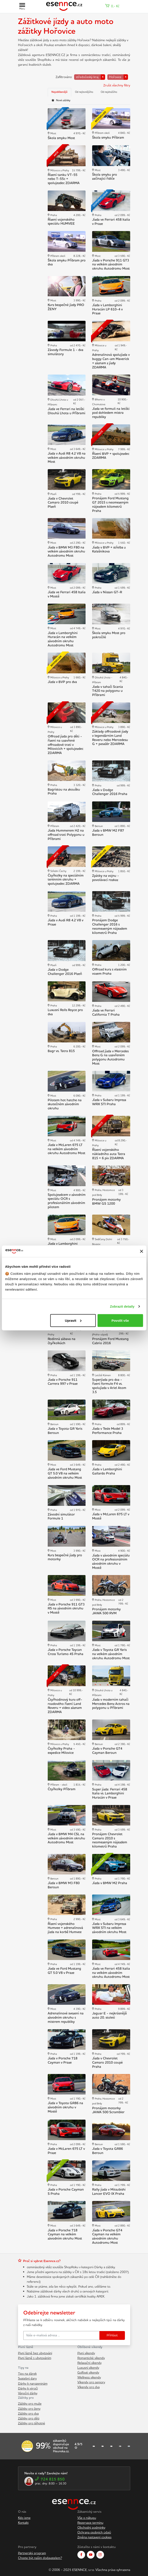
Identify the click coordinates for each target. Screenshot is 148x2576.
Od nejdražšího (109, 92)
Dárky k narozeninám (33, 2383)
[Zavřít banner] (141, 1251)
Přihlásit (112, 2335)
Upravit (73, 1320)
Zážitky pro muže (30, 2403)
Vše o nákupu (86, 2518)
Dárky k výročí (28, 2388)
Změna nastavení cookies (94, 2537)
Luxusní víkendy (88, 2367)
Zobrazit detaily (122, 1306)
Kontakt (23, 2522)
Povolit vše (120, 1320)
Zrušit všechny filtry (116, 85)
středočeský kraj (87, 77)
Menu (22, 6)
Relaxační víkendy (89, 2363)
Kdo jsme (24, 2518)
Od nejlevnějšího (84, 92)
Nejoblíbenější (59, 92)
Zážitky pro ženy (29, 2408)
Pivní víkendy (86, 2353)
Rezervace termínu (90, 2522)
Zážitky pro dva (28, 2413)
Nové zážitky (60, 100)
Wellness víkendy (89, 2377)
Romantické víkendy (91, 2358)
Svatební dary (27, 2378)
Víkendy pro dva (88, 2387)
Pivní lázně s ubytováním (34, 2358)
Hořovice (115, 77)
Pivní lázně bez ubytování (35, 2353)
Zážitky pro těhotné (31, 2423)
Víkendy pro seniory (91, 2382)
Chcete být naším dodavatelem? (40, 2558)
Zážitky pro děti (28, 2418)
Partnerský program (32, 2553)
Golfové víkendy (88, 2372)
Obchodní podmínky (91, 2527)
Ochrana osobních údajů (94, 2532)
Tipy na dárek (27, 2373)
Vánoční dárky (27, 2393)
